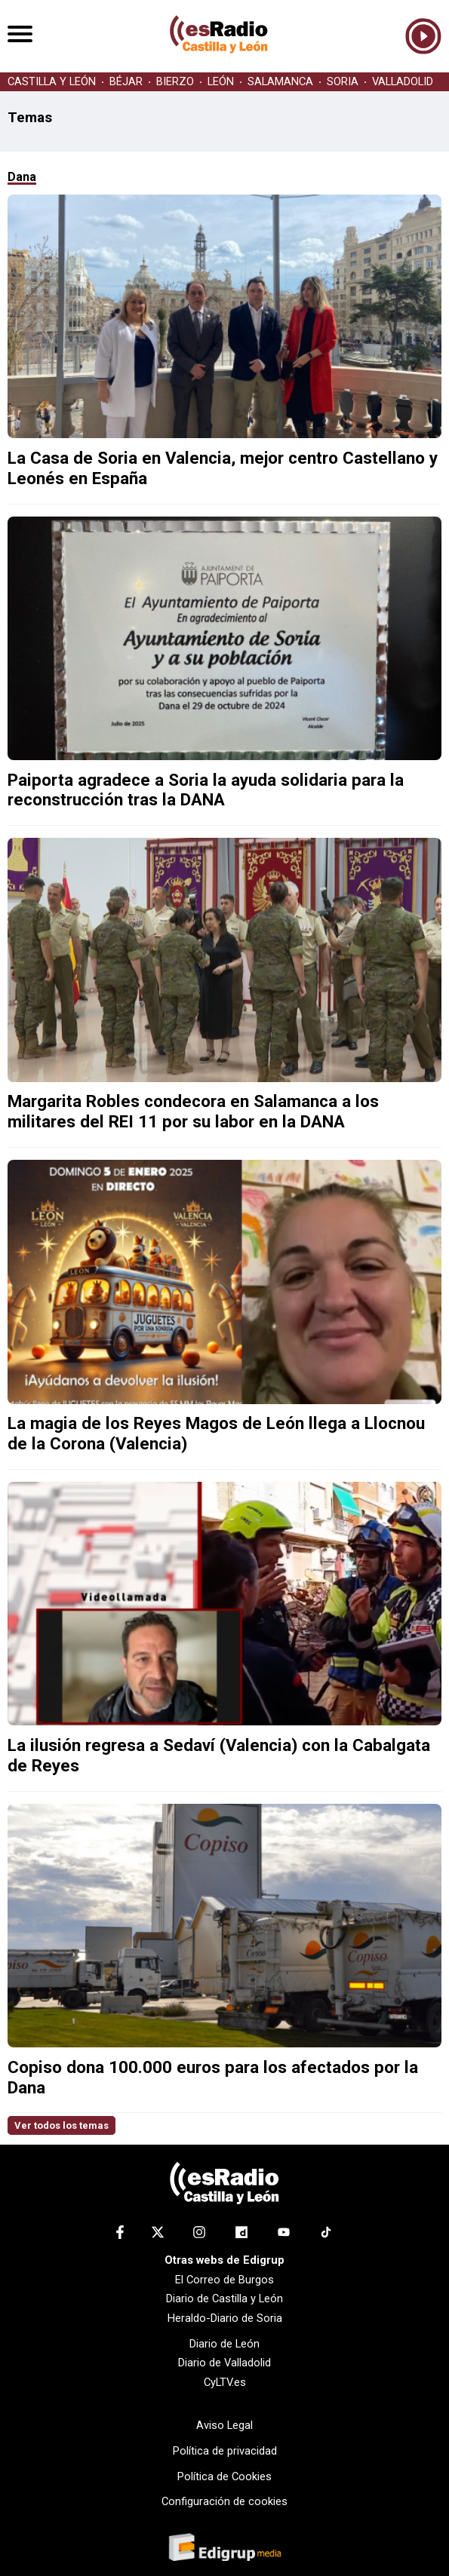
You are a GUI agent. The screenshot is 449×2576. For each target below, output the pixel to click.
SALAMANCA (280, 81)
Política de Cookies (224, 2476)
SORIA (342, 81)
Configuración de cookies (224, 2501)
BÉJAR (126, 81)
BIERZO (175, 81)
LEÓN (221, 81)
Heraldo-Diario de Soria (225, 2318)
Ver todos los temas (61, 2125)
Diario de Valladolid (224, 2362)
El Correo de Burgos (224, 2279)
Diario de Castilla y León (224, 2298)
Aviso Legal (224, 2425)
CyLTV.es (225, 2382)
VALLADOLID (402, 81)
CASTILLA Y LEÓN (52, 81)
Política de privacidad (225, 2451)
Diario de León (224, 2344)
